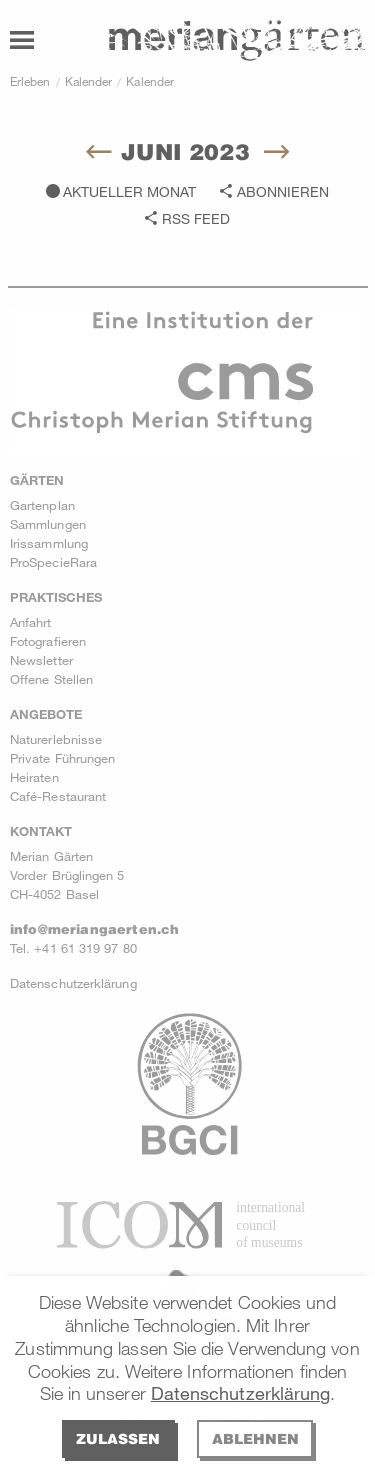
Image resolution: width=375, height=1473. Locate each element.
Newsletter (41, 660)
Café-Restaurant (58, 796)
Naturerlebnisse (56, 739)
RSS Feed (196, 218)
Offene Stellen (51, 679)
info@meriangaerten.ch (94, 929)
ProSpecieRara (53, 562)
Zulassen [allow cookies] (118, 1438)
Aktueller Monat (129, 191)
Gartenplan (42, 505)
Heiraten (34, 777)
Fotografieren (48, 641)
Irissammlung (49, 543)
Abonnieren (283, 191)
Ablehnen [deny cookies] (255, 1438)
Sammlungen (48, 524)
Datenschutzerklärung (241, 1393)
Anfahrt (31, 622)
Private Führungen (62, 758)
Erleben (30, 81)
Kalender (89, 81)
